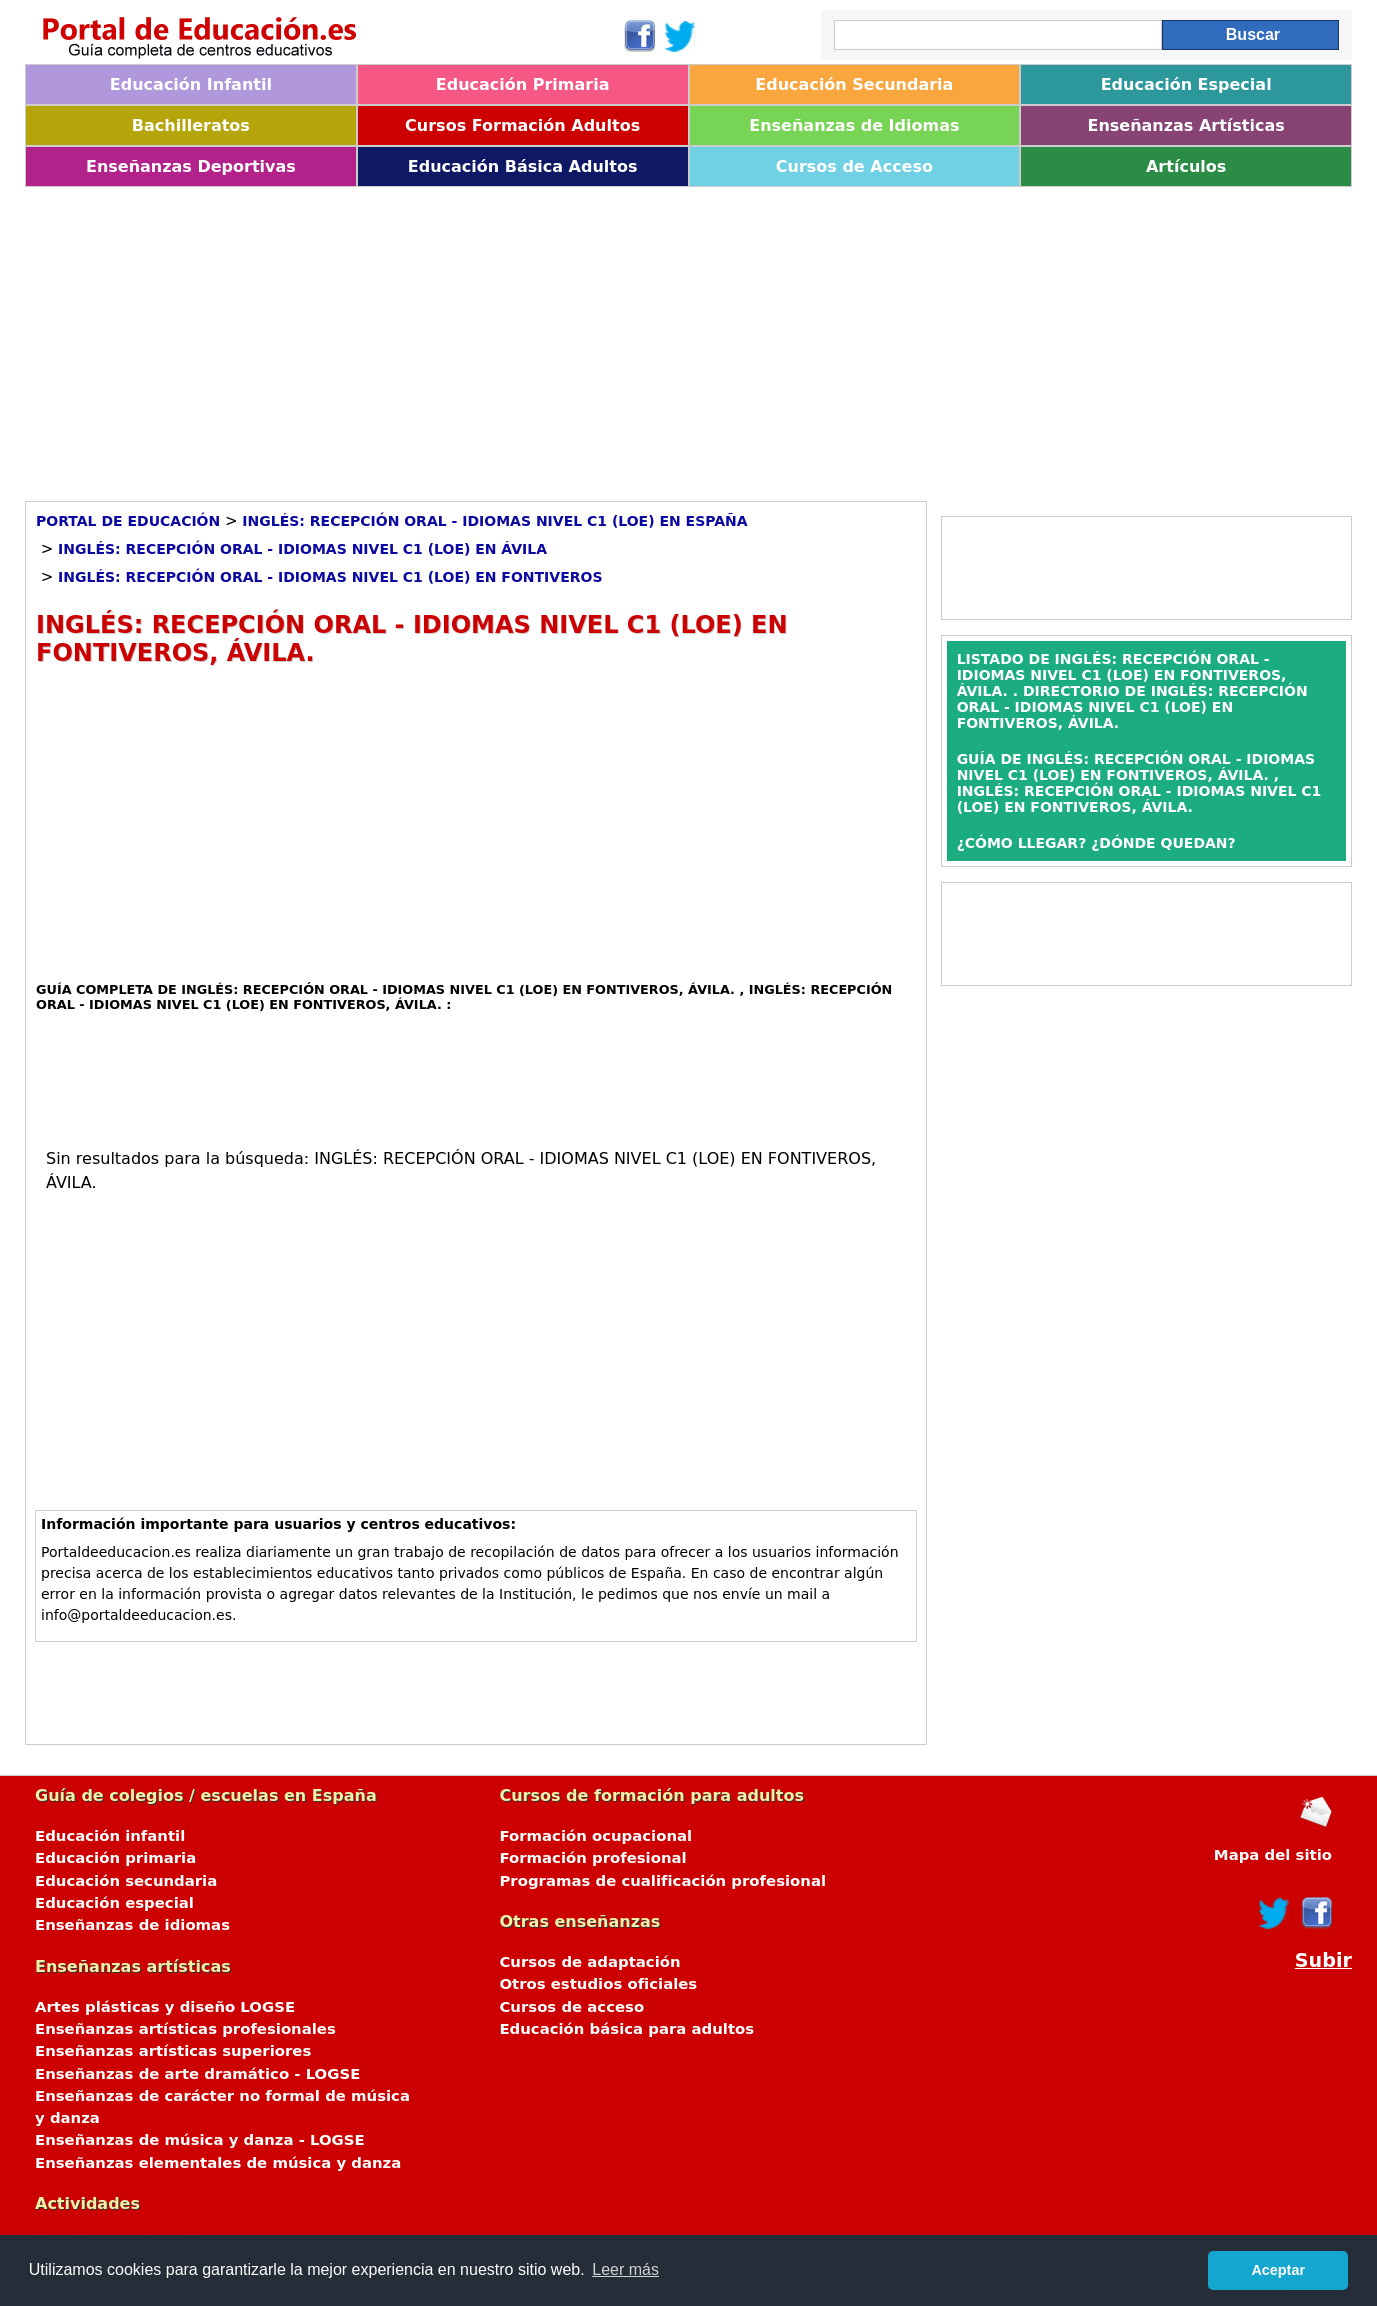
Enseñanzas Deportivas (191, 166)
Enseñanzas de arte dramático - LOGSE (197, 2074)
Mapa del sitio (1273, 1855)
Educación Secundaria (854, 84)
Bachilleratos (191, 125)
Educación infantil (110, 1836)
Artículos (1186, 166)
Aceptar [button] (1278, 2270)
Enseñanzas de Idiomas (854, 125)
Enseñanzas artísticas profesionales (185, 2029)
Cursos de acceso (571, 2007)
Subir (1323, 1960)
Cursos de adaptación (589, 1962)
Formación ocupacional (595, 1836)
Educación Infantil (191, 84)
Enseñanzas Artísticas (1185, 125)
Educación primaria (115, 1858)
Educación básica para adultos (626, 2029)
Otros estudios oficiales (598, 1984)
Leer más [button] (625, 2269)
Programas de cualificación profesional (662, 1881)
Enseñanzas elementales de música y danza (218, 2163)
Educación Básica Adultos (523, 166)
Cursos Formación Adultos (522, 125)
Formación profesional (592, 1858)
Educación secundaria (126, 1881)
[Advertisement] (625, 337)
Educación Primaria (523, 84)
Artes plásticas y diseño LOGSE (165, 2007)
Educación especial (114, 1903)
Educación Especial (1186, 84)
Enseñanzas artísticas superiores (173, 2051)
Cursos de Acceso (854, 166)
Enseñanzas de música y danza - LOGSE (200, 2140)
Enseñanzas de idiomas (132, 1925)
